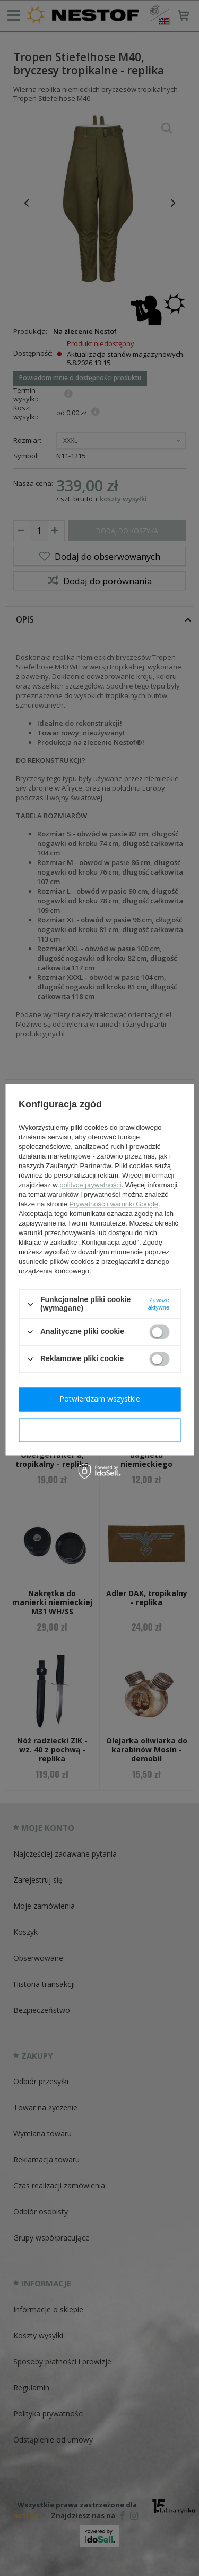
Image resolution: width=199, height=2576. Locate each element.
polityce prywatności (90, 1185)
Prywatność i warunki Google (113, 1205)
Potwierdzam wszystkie (99, 1399)
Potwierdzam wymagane (99, 1429)
